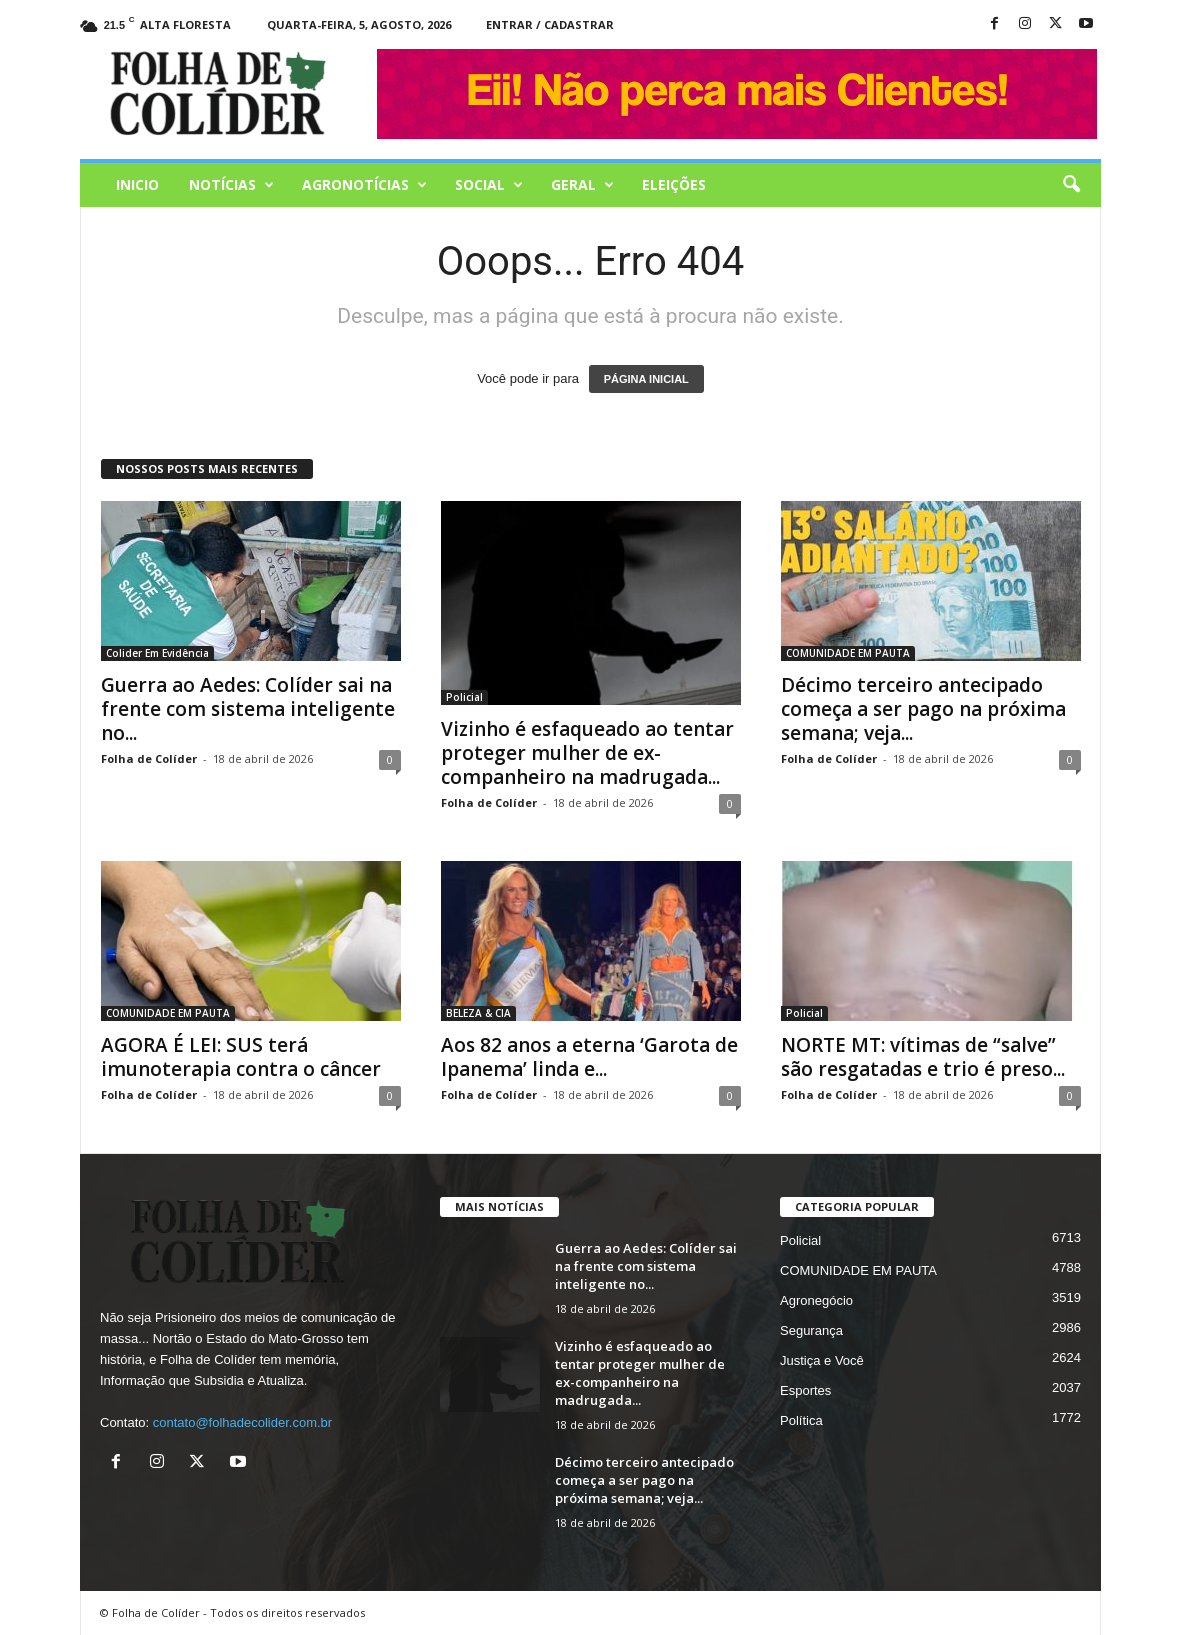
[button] (1071, 185)
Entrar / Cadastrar (550, 24)
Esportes (805, 1390)
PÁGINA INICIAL (646, 379)
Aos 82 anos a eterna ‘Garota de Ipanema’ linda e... (589, 1057)
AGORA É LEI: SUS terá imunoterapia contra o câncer (241, 1057)
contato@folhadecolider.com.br (242, 1422)
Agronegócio (816, 1300)
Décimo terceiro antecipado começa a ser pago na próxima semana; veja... (923, 709)
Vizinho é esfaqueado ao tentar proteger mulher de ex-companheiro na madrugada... (587, 753)
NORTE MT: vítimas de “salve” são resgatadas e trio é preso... (923, 1057)
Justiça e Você (822, 1360)
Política (801, 1420)
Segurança (811, 1330)
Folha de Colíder (149, 758)
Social (489, 185)
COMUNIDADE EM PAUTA (848, 653)
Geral (582, 185)
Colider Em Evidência (157, 653)
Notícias (231, 185)
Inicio (137, 184)
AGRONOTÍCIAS (364, 185)
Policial (464, 697)
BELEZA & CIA (478, 1013)
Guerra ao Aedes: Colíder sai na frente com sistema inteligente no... (248, 709)
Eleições (674, 184)
